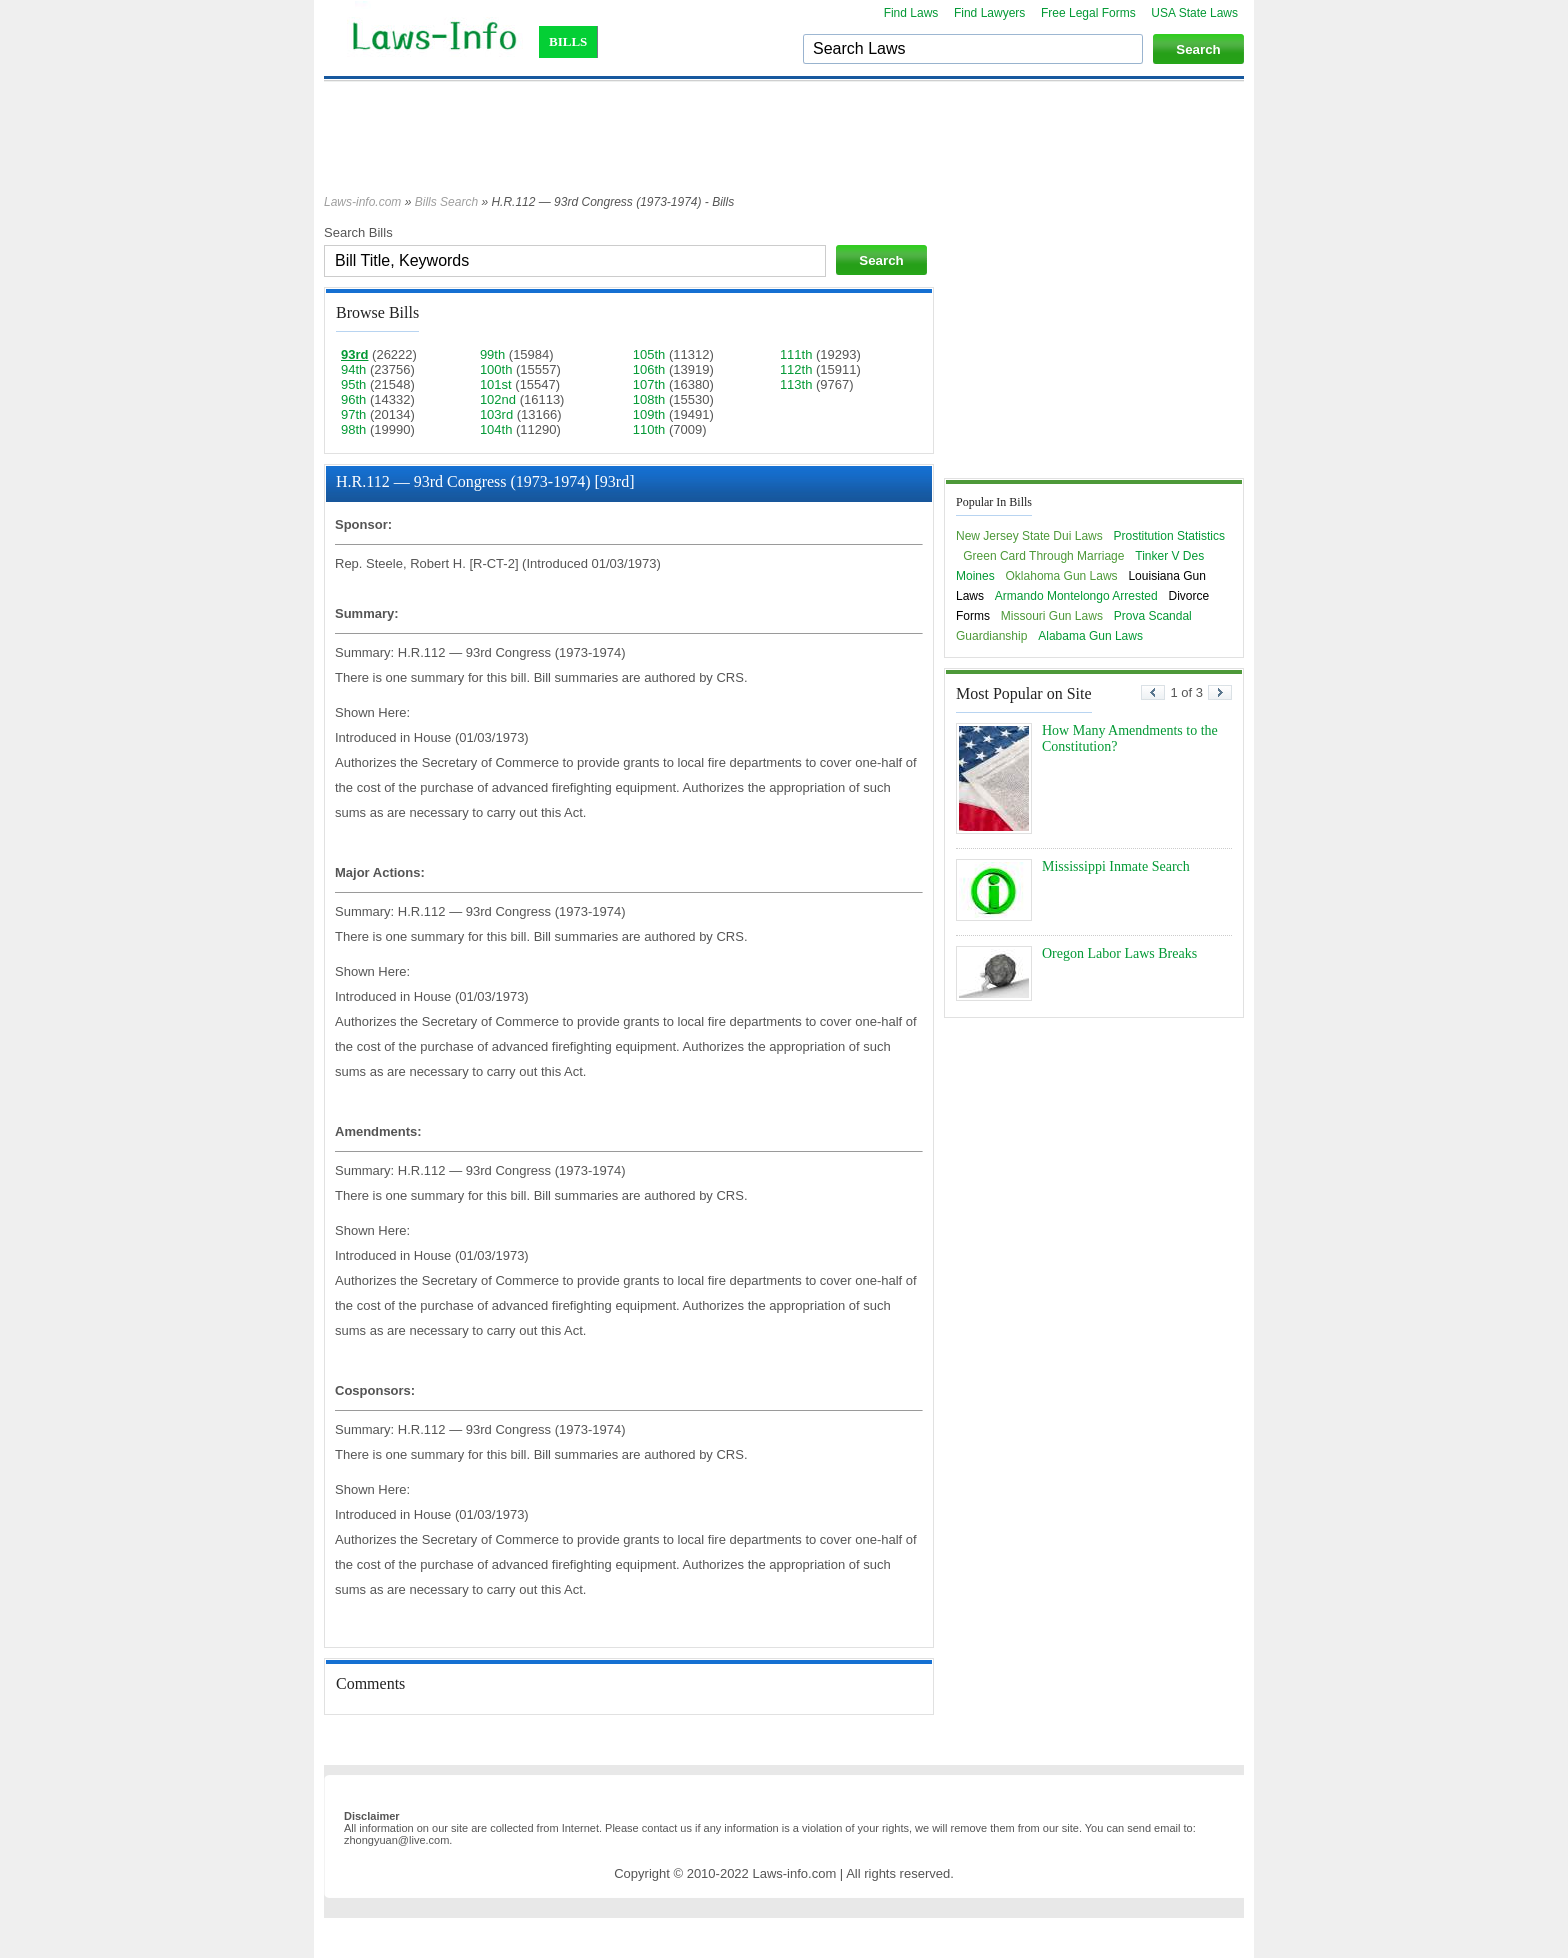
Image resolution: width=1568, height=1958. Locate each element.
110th (649, 429)
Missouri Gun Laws (1052, 616)
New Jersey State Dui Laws (1029, 536)
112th (796, 369)
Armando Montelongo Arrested (1076, 596)
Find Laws (911, 13)
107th (649, 384)
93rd (354, 354)
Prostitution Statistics (1169, 536)
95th (353, 384)
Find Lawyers (989, 13)
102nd (498, 399)
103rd (496, 414)
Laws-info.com (362, 202)
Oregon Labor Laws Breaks (1119, 953)
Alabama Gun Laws (1090, 636)
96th (353, 399)
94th (353, 369)
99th (492, 354)
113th (796, 384)
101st (496, 384)
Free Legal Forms (1088, 13)
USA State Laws (1194, 13)
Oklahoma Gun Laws (1062, 576)
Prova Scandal (1153, 616)
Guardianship (991, 636)
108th (649, 399)
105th (649, 354)
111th (796, 354)
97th (353, 414)
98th (353, 429)
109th (649, 414)
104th (496, 429)
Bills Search (446, 202)
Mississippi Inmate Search (1116, 866)
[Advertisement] (784, 147)
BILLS (568, 41)
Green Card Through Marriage (1043, 556)
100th (496, 369)
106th (649, 369)
